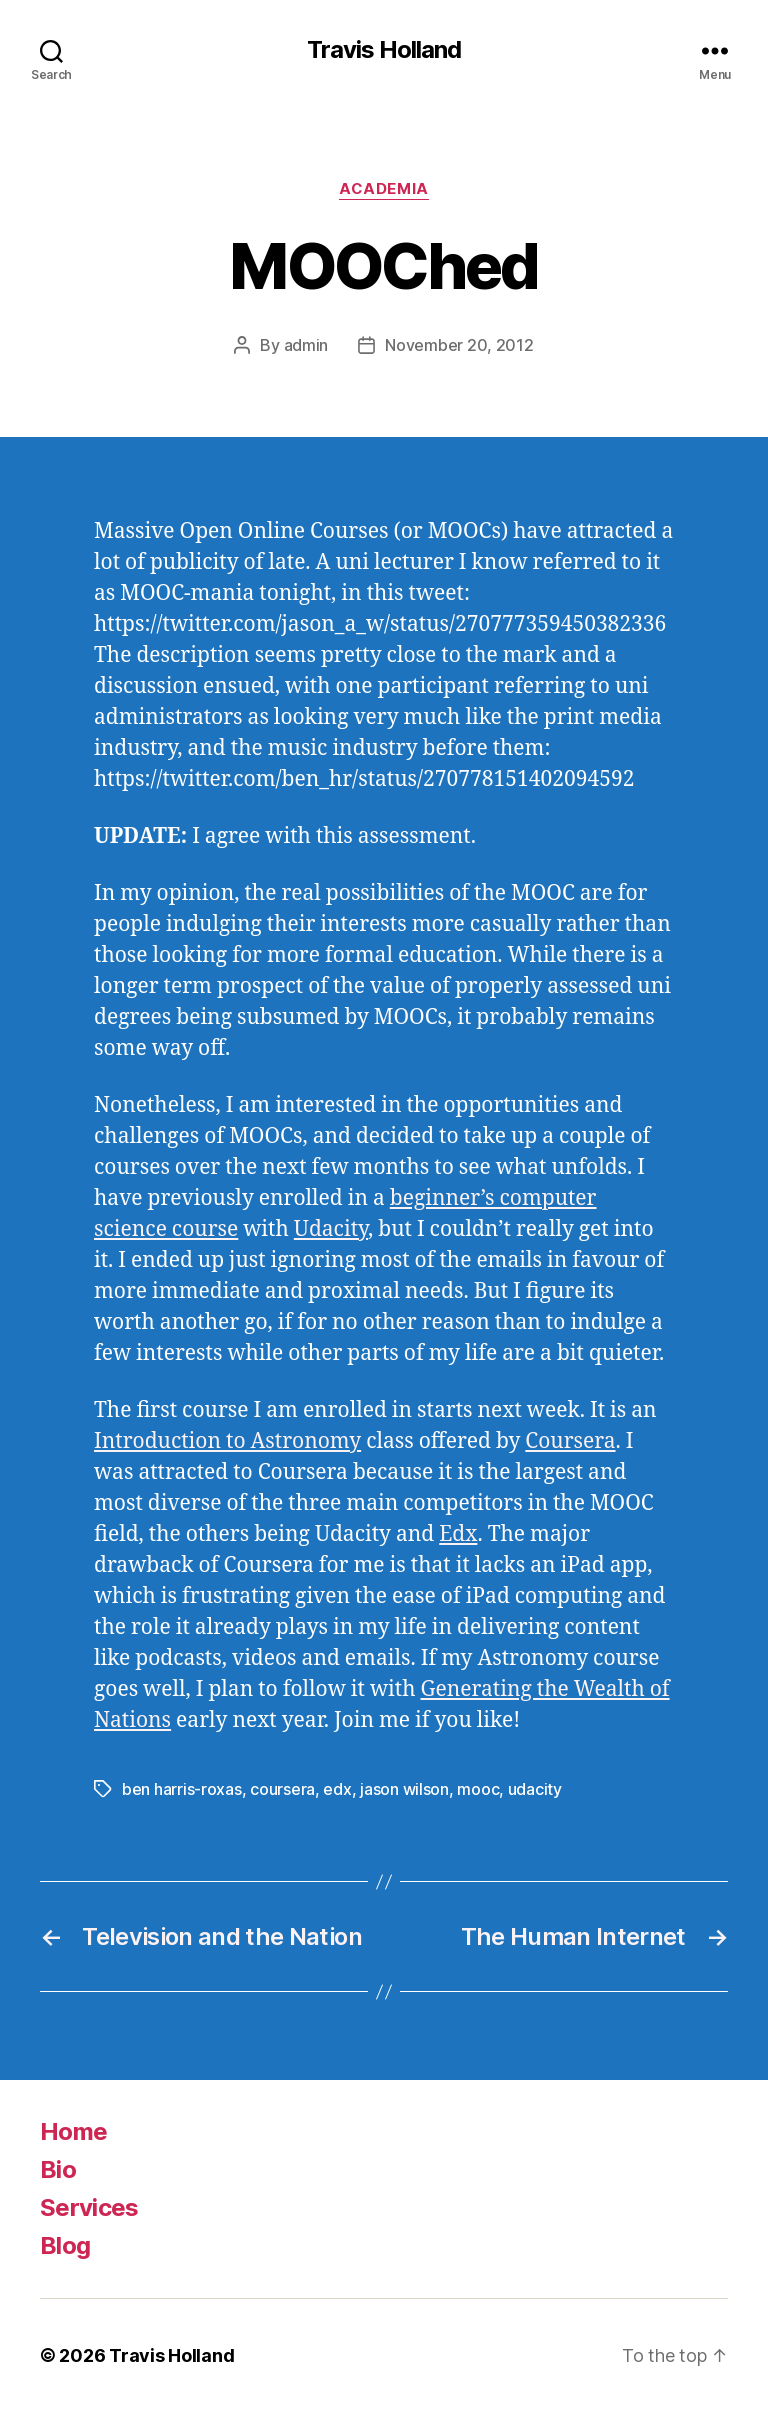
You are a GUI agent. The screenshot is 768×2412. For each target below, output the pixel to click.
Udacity (331, 1229)
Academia (383, 189)
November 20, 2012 (459, 345)
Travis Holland (384, 50)
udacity (535, 1789)
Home (73, 2131)
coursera (282, 1789)
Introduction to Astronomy (227, 1441)
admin (306, 345)
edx (337, 1789)
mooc (478, 1789)
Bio (58, 2169)
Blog (65, 2245)
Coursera (570, 1441)
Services (89, 2207)
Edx (458, 1534)
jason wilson (404, 1789)
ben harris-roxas (182, 1789)
